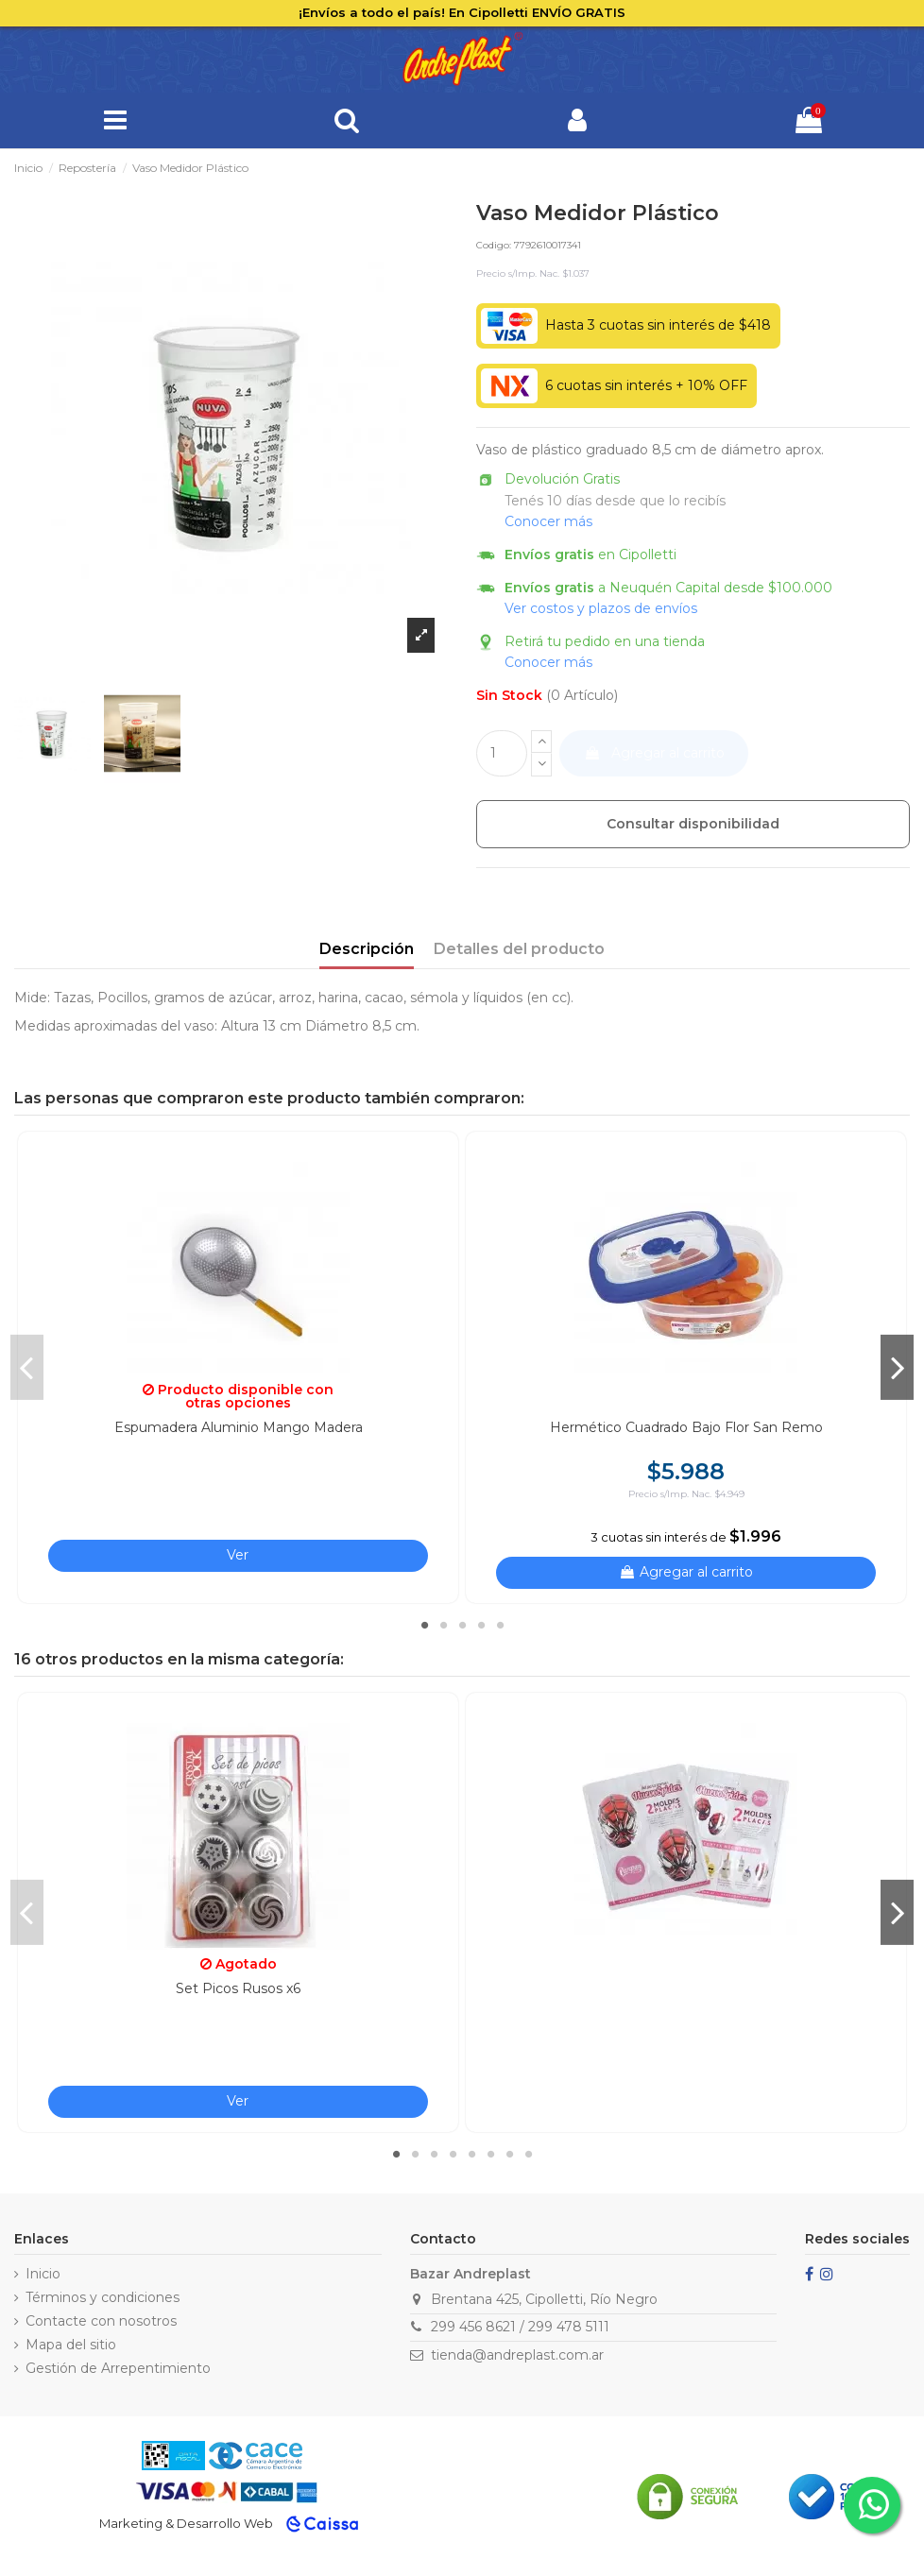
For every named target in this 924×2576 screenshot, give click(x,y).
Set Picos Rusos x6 (238, 1988)
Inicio (43, 2273)
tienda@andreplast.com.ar (517, 2354)
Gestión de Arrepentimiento (118, 2368)
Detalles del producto (519, 949)
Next (897, 1367)
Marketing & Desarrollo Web (186, 2523)
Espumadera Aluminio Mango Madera (238, 1427)
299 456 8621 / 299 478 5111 (520, 2326)
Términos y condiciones (103, 2297)
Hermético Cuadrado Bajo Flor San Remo (686, 1427)
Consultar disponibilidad (693, 823)
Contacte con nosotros (101, 2320)
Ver (237, 1554)
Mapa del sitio (71, 2344)
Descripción (366, 949)
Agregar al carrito (654, 752)
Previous (26, 1367)
